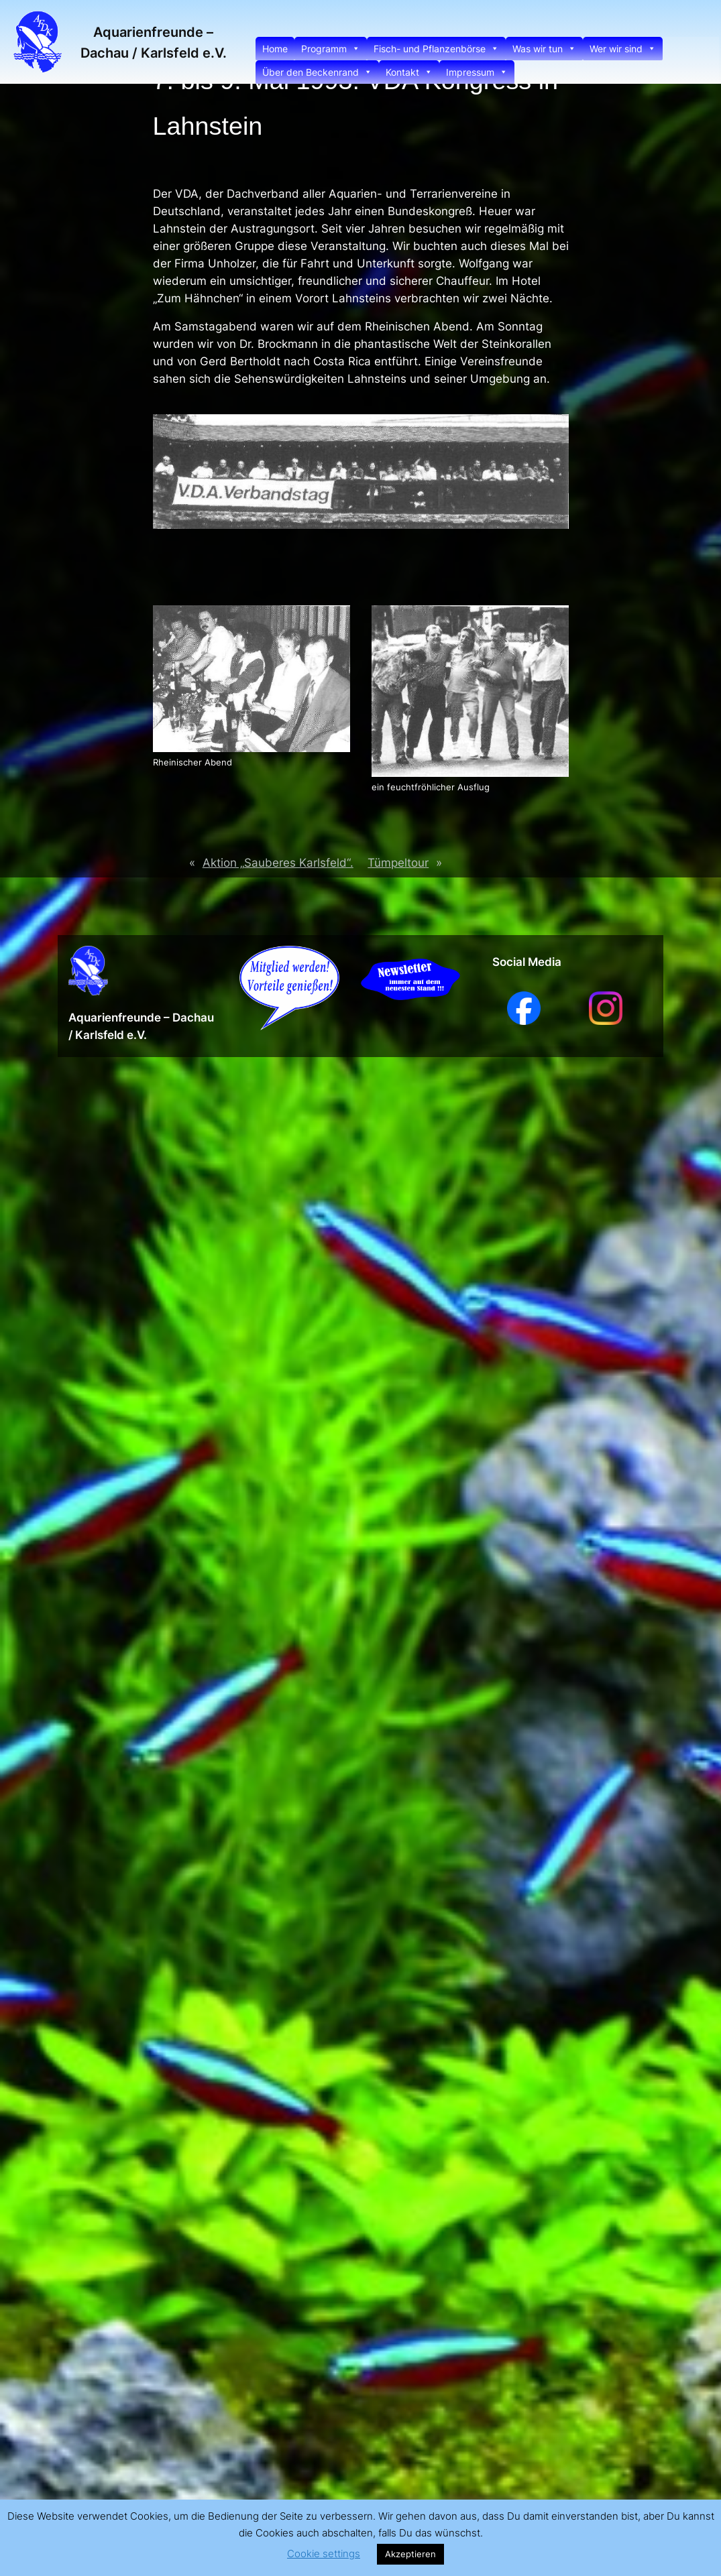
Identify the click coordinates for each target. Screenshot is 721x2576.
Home (275, 48)
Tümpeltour (398, 862)
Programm (330, 48)
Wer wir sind (623, 48)
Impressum (477, 72)
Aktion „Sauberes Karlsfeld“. (278, 862)
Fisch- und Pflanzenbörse (436, 48)
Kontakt (409, 72)
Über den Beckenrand (317, 72)
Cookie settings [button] (323, 2553)
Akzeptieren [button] (410, 2554)
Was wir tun (544, 48)
